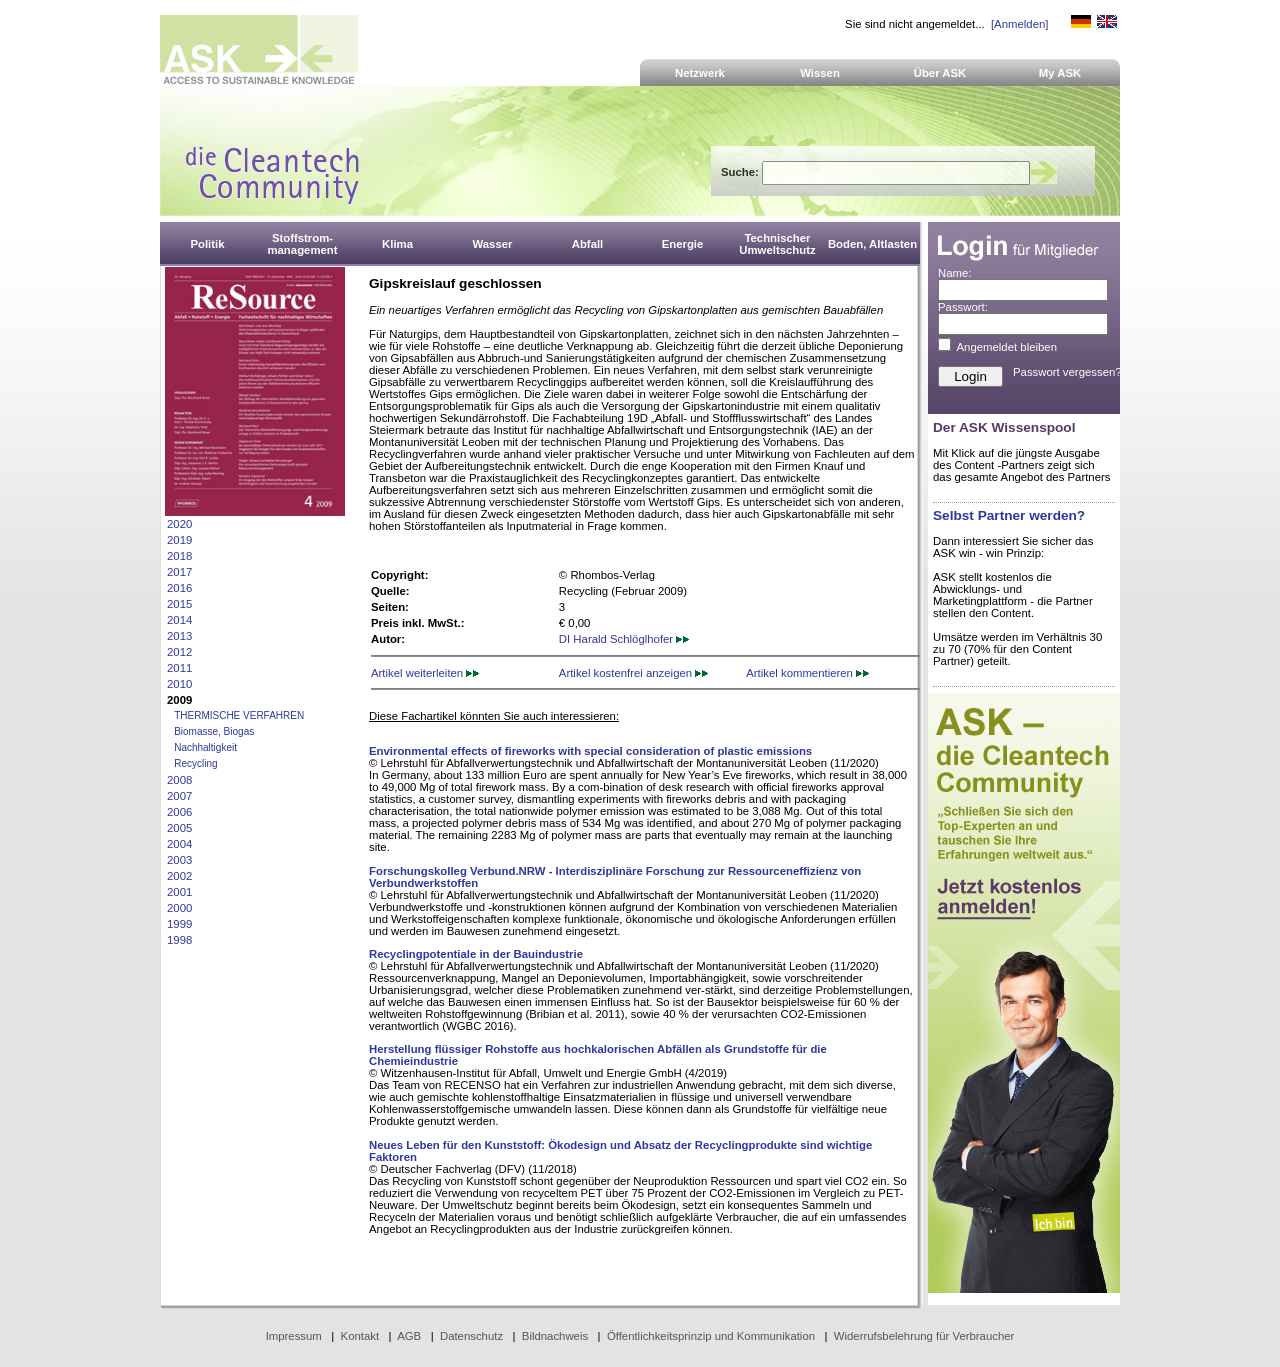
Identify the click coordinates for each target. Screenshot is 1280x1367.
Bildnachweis (555, 1336)
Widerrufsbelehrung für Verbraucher (924, 1336)
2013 (179, 636)
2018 (179, 556)
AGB (409, 1336)
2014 (179, 620)
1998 (179, 940)
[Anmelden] (1019, 24)
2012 (179, 652)
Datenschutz (471, 1336)
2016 (179, 588)
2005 (179, 828)
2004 (179, 844)
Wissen (820, 73)
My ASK (1060, 73)
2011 (179, 668)
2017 (179, 572)
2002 (179, 876)
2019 (179, 540)
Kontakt (360, 1336)
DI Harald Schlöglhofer (624, 639)
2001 (179, 892)
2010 (179, 684)
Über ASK (940, 73)
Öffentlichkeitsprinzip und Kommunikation (711, 1336)
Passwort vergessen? (1067, 372)
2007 (179, 796)
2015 (179, 604)
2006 (179, 812)
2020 (179, 524)
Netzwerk (700, 73)
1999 (179, 924)
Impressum (294, 1336)
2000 (179, 908)
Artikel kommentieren (807, 673)
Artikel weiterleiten (425, 673)
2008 (179, 780)
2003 (179, 860)
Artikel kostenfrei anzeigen (633, 673)
